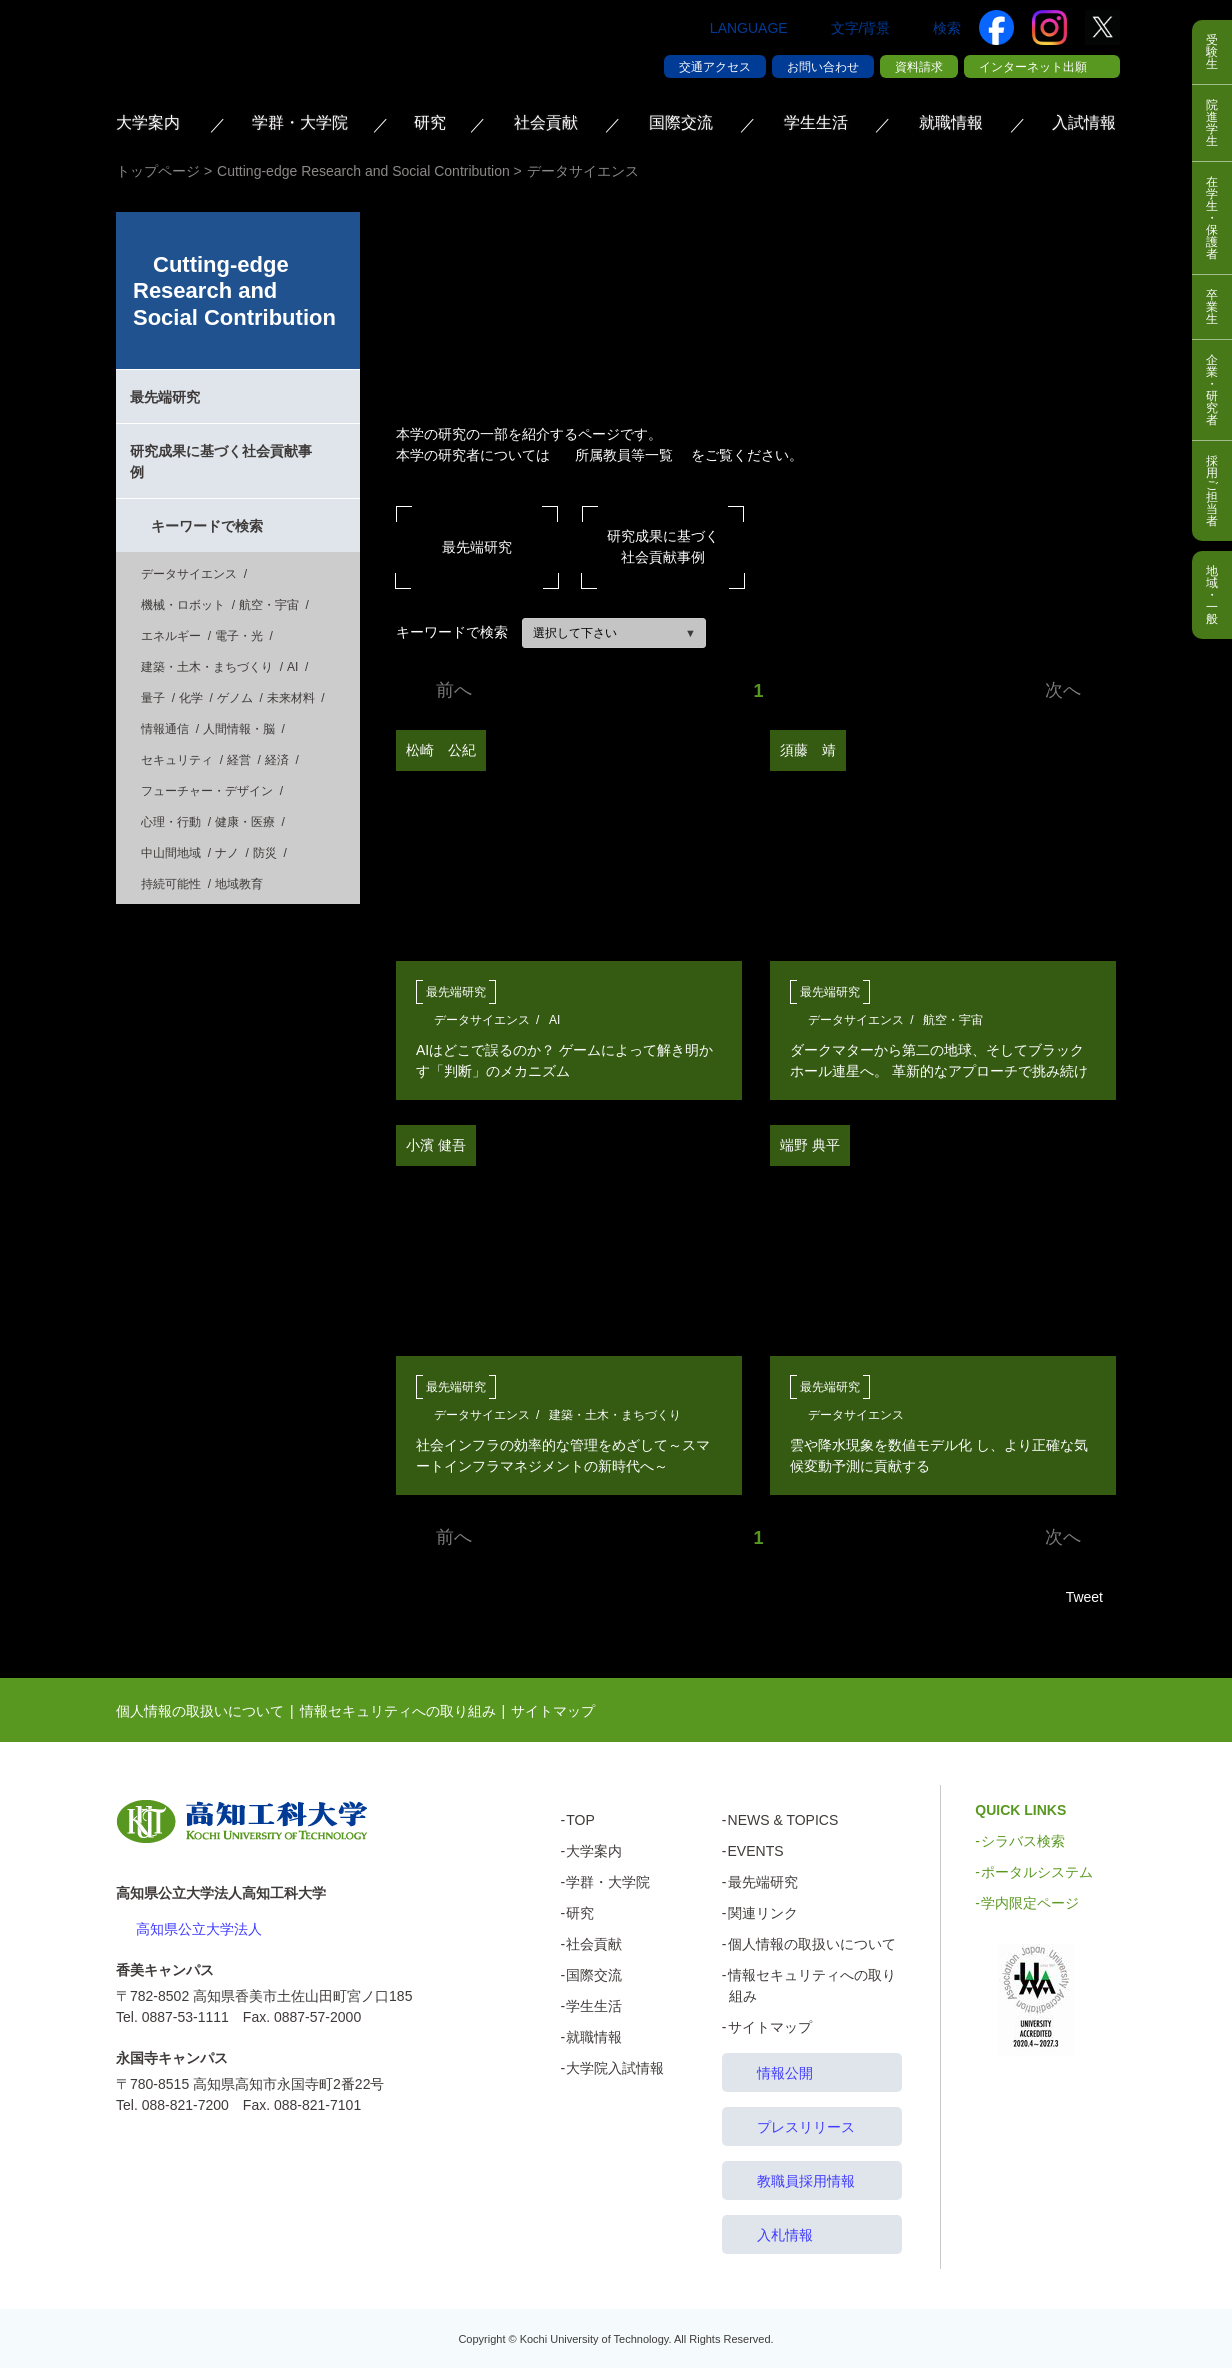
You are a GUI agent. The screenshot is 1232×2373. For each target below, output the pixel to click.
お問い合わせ (823, 67)
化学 (191, 698)
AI (554, 1020)
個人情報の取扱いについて (200, 1716)
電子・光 (239, 636)
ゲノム (235, 698)
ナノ (227, 853)
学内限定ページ (1030, 1908)
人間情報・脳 (239, 729)
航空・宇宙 (953, 1020)
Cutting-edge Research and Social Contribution (234, 291)
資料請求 (919, 67)
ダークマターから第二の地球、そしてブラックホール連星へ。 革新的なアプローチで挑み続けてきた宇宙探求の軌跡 (939, 1061)
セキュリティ (177, 760)
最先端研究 (477, 547)
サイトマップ (553, 1716)
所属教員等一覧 (624, 455)
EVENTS (756, 1856)
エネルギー (171, 636)
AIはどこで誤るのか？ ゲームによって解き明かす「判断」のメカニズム (564, 1060)
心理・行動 (171, 822)
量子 (153, 698)
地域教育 (239, 884)
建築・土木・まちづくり (615, 1415)
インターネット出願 (1033, 67)
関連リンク (763, 1918)
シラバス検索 (1023, 1846)
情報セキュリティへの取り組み (398, 1716)
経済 (277, 760)
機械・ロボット (183, 605)
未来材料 (291, 698)
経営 (239, 760)
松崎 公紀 (441, 750)
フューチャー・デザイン (207, 791)
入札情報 (785, 2240)
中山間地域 (171, 853)
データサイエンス (482, 1020)
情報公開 (785, 2078)
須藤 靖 (808, 750)
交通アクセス (715, 67)
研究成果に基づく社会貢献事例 (663, 546)
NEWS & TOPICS (783, 1825)
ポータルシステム (1037, 1877)
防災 (265, 853)
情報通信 (165, 729)
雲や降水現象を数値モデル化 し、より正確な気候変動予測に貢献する (939, 1455)
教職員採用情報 (806, 2186)
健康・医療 (245, 822)
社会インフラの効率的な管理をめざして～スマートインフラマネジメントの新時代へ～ (563, 1455)
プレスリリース (806, 2132)
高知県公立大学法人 (199, 1934)
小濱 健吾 (436, 1145)
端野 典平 (810, 1145)
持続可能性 (171, 884)
